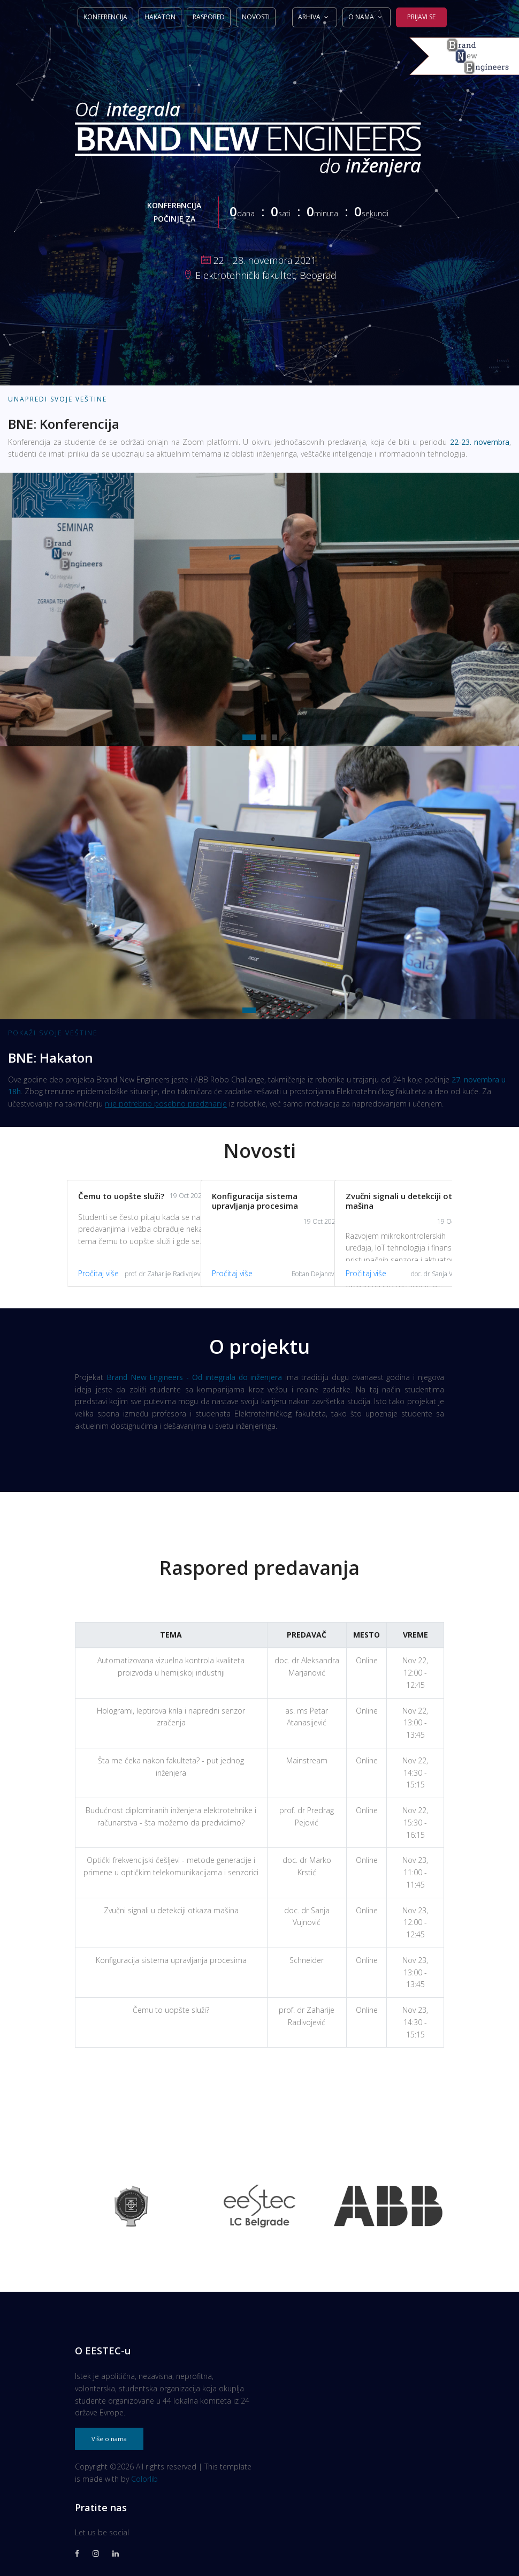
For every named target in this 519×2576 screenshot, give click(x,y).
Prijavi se (421, 16)
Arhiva (309, 16)
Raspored (209, 16)
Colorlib (144, 2479)
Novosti (256, 16)
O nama (361, 16)
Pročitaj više (75, 1273)
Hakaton (159, 16)
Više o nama (109, 2439)
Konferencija (105, 16)
